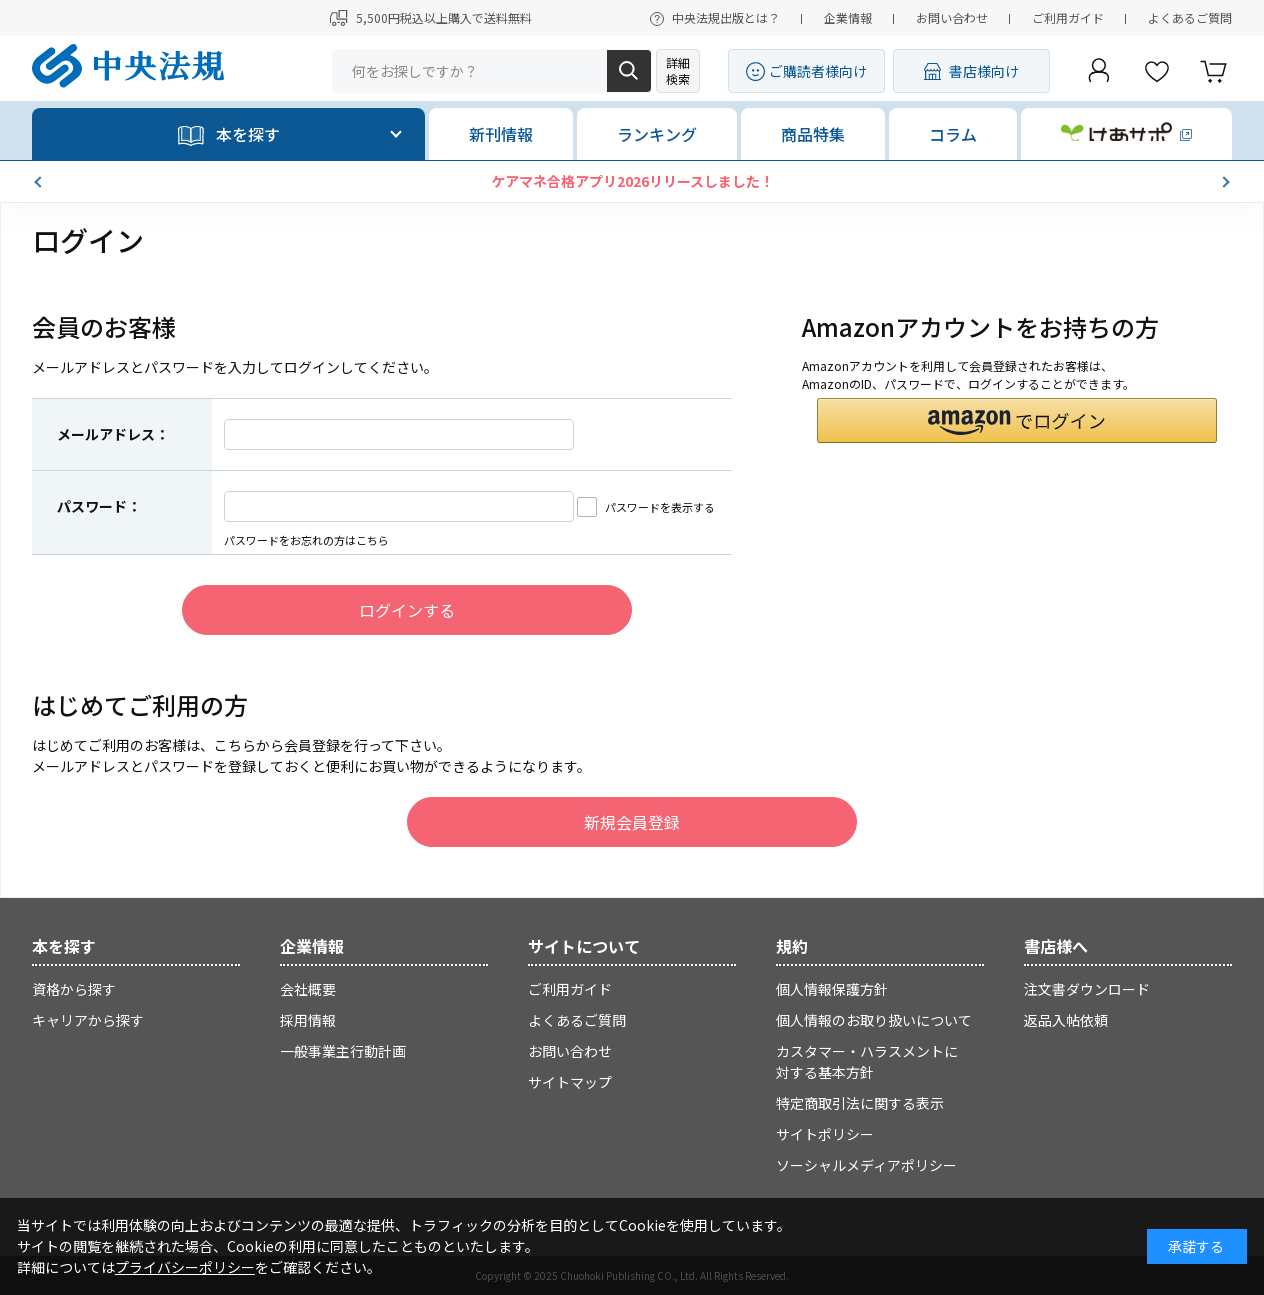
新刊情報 (501, 134)
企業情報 (848, 17)
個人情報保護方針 (832, 989)
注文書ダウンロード (1087, 989)
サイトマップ (570, 1082)
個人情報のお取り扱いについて (874, 1020)
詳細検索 (678, 70)
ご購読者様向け (818, 71)
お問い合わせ (952, 17)
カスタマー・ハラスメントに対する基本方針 (867, 1061)
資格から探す (74, 989)
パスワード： (99, 506)
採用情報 (308, 1020)
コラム (953, 134)
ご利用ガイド (1068, 17)
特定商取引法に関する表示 (860, 1103)
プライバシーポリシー (185, 1267)
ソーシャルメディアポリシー (866, 1165)
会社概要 (308, 989)
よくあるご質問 (1190, 17)
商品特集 (813, 134)
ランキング (657, 134)
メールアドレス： (113, 434)
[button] (40, 182)
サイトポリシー (825, 1134)
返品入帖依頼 (1066, 1020)
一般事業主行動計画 (343, 1051)
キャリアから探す (88, 1020)
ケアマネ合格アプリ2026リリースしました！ (632, 181)
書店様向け (984, 71)
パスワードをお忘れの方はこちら (306, 540)
